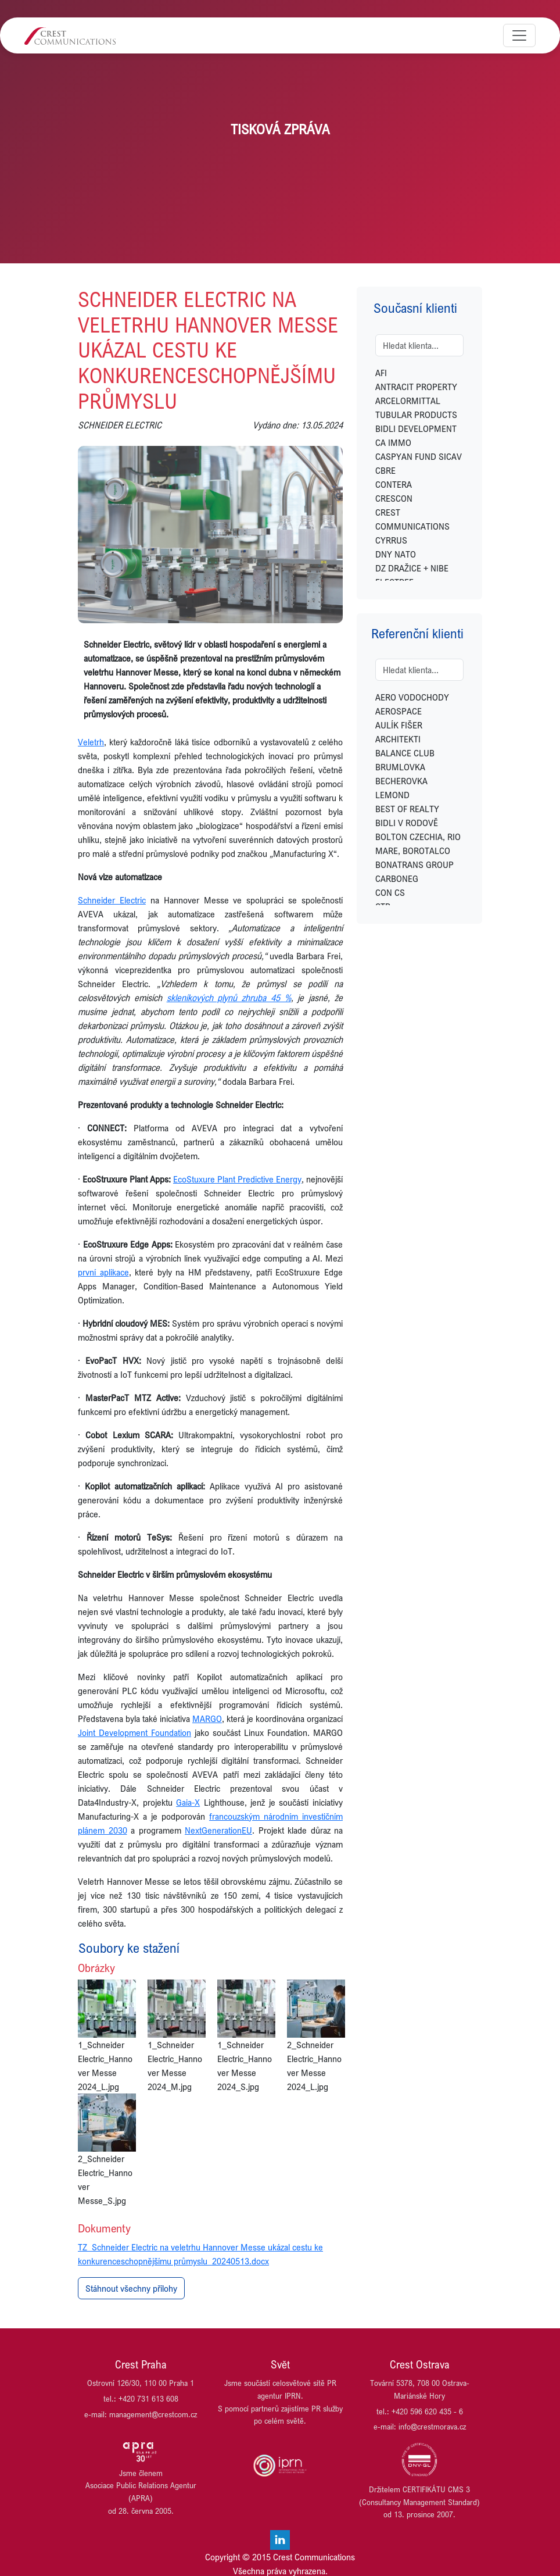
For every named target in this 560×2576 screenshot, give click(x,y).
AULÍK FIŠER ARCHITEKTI (398, 732)
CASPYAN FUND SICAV (418, 456)
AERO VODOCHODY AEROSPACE (412, 704)
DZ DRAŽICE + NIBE (411, 568)
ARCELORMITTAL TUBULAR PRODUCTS (416, 407)
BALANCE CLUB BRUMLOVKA (405, 760)
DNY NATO (395, 554)
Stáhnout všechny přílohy (131, 2288)
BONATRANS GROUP (414, 864)
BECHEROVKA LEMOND (401, 788)
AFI (381, 372)
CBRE (385, 470)
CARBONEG (396, 878)
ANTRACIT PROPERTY (416, 386)
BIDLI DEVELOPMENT (416, 428)
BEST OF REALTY (407, 808)
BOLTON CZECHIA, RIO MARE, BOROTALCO (418, 843)
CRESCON (393, 498)
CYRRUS (391, 540)
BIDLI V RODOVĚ (406, 822)
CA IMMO (393, 442)
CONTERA (393, 484)
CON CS (390, 892)
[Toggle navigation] (519, 35)
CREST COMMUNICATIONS (412, 519)
